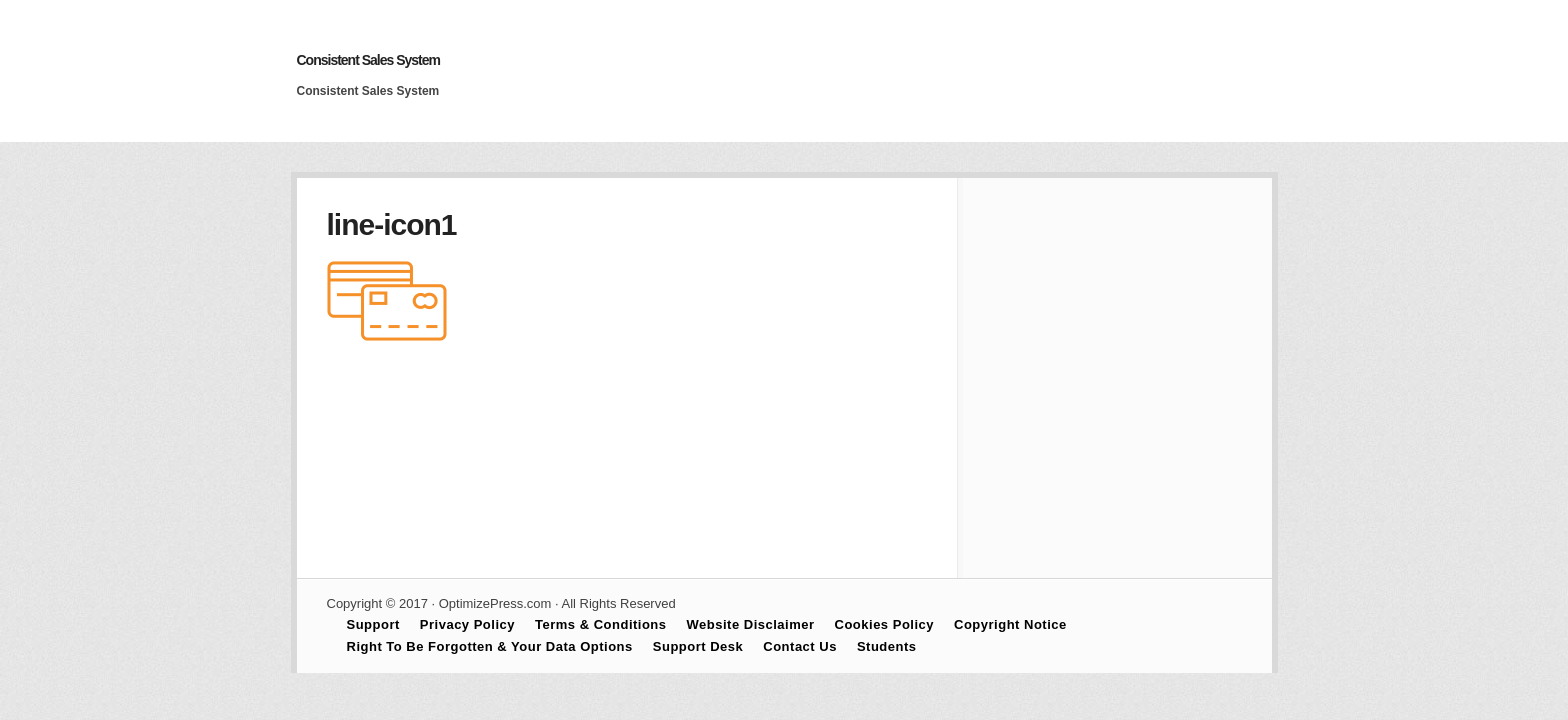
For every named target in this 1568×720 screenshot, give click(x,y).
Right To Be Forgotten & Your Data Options (490, 646)
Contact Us (800, 646)
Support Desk (698, 646)
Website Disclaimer (751, 624)
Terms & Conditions (601, 624)
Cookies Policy (884, 624)
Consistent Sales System (369, 60)
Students (887, 646)
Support (373, 624)
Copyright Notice (1010, 624)
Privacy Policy (467, 624)
